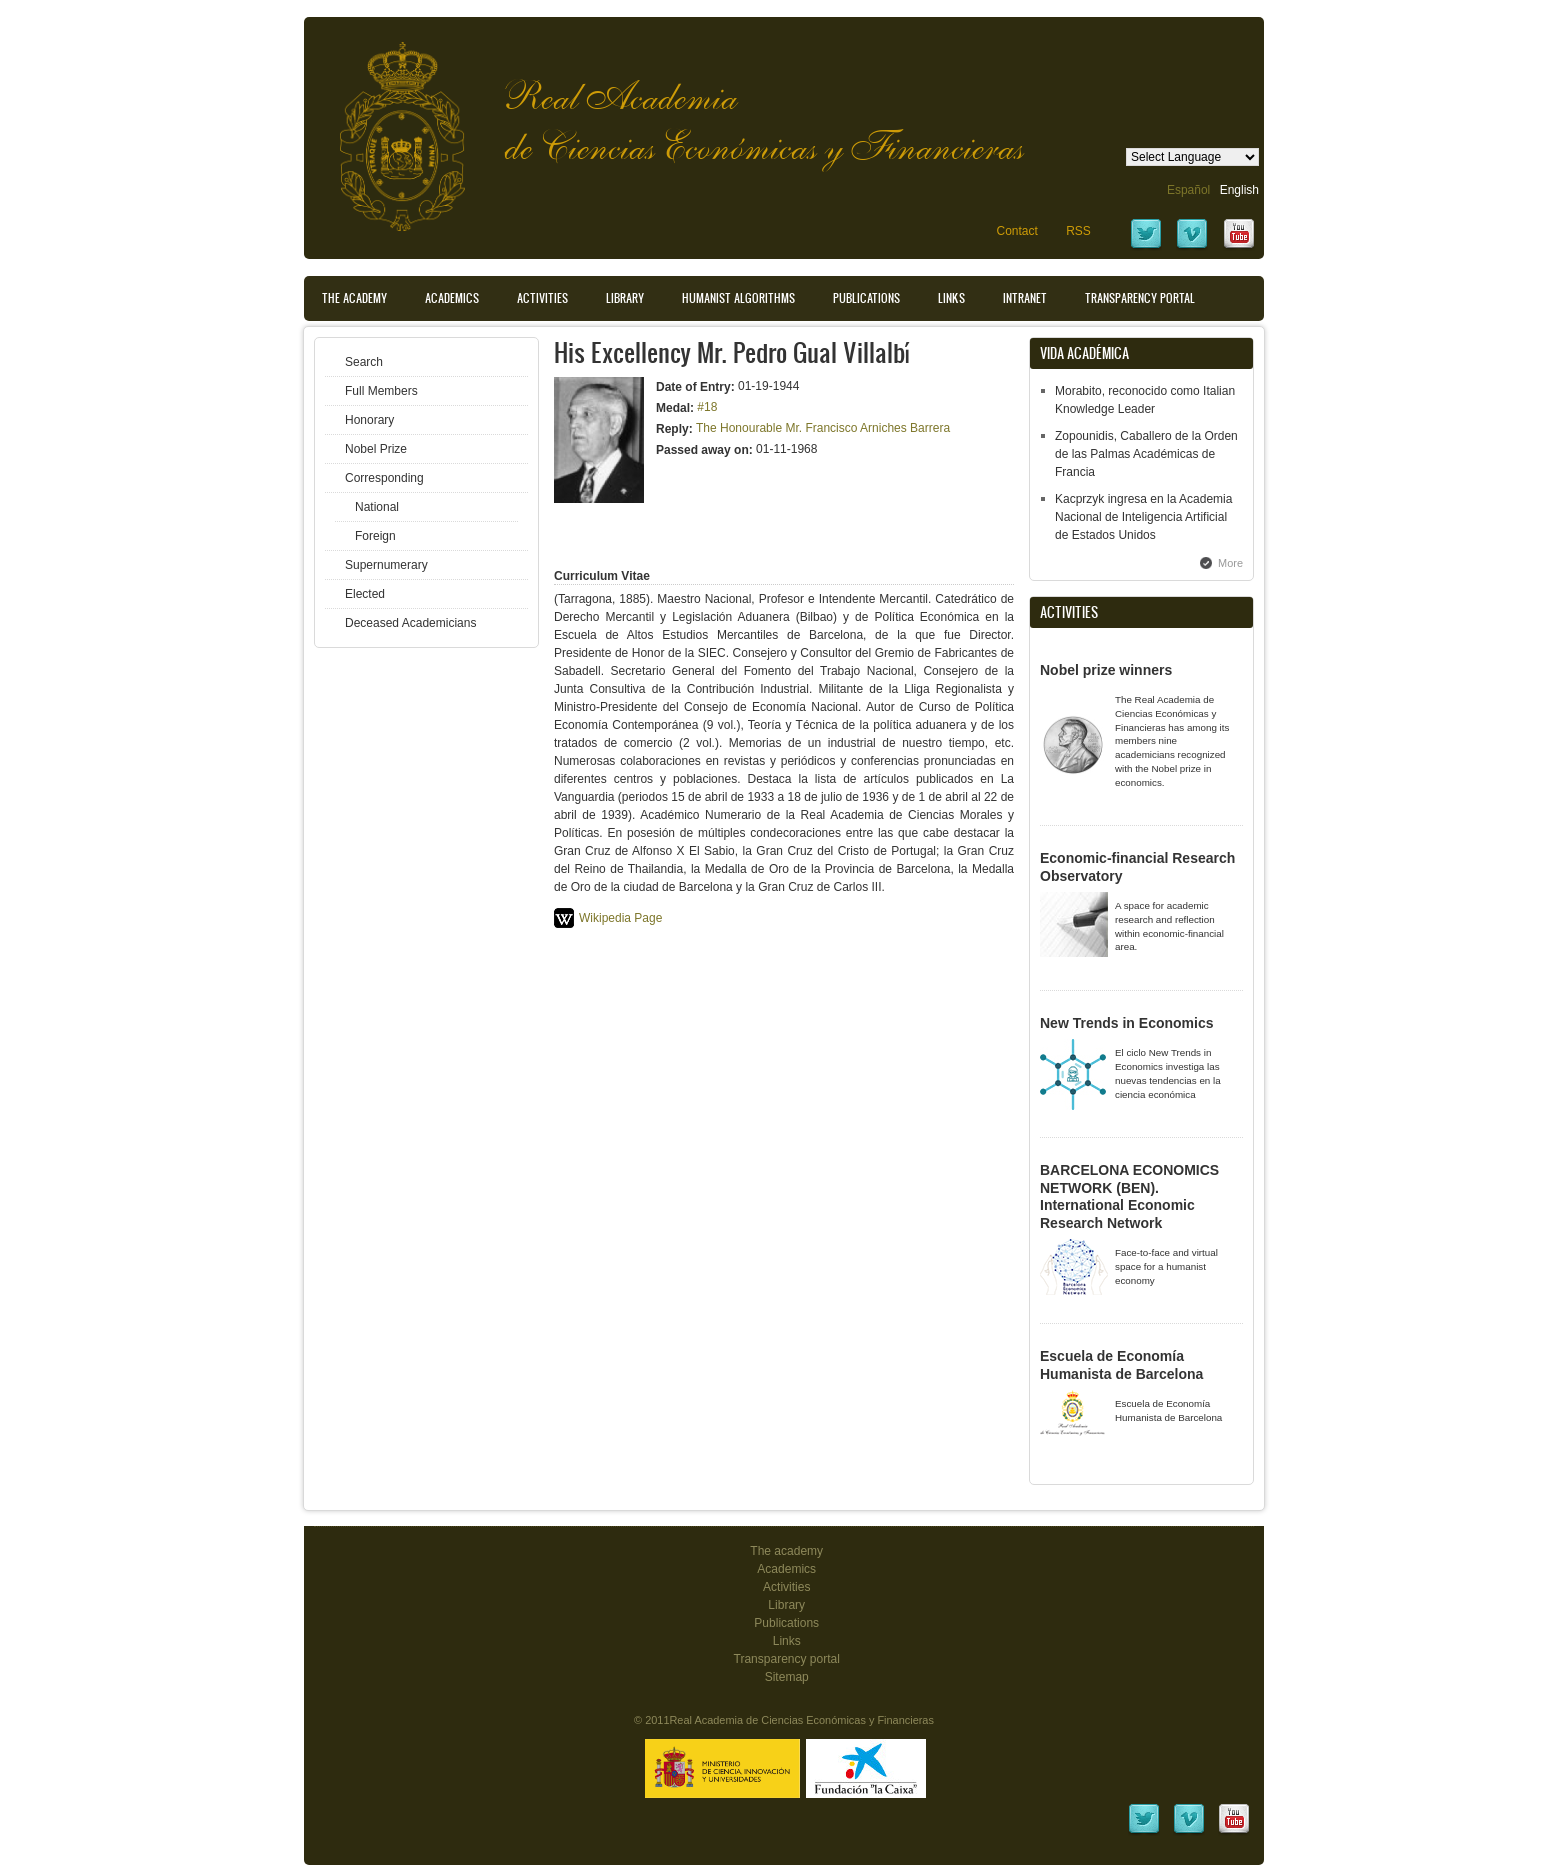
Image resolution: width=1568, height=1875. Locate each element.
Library (625, 298)
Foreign (375, 536)
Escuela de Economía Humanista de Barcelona (1121, 1365)
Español (1188, 190)
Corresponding (384, 478)
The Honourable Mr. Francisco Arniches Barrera (823, 428)
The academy (786, 1551)
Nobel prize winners (1106, 670)
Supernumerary (386, 565)
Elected (365, 594)
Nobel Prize (376, 449)
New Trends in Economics (1127, 1023)
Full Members (381, 391)
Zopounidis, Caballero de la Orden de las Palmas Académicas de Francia (1146, 454)
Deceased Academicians (410, 623)
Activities (542, 298)
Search (364, 362)
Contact (1016, 231)
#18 (707, 407)
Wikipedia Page (620, 918)
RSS (1078, 231)
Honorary (369, 420)
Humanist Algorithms (738, 298)
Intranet (1025, 298)
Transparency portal (1140, 298)
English (1239, 190)
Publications (866, 298)
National (377, 507)
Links (951, 298)
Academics (452, 298)
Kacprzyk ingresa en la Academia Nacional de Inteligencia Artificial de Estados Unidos (1143, 517)
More (1230, 563)
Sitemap (787, 1677)
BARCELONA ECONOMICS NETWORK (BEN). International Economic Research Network (1129, 1196)
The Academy (354, 298)
